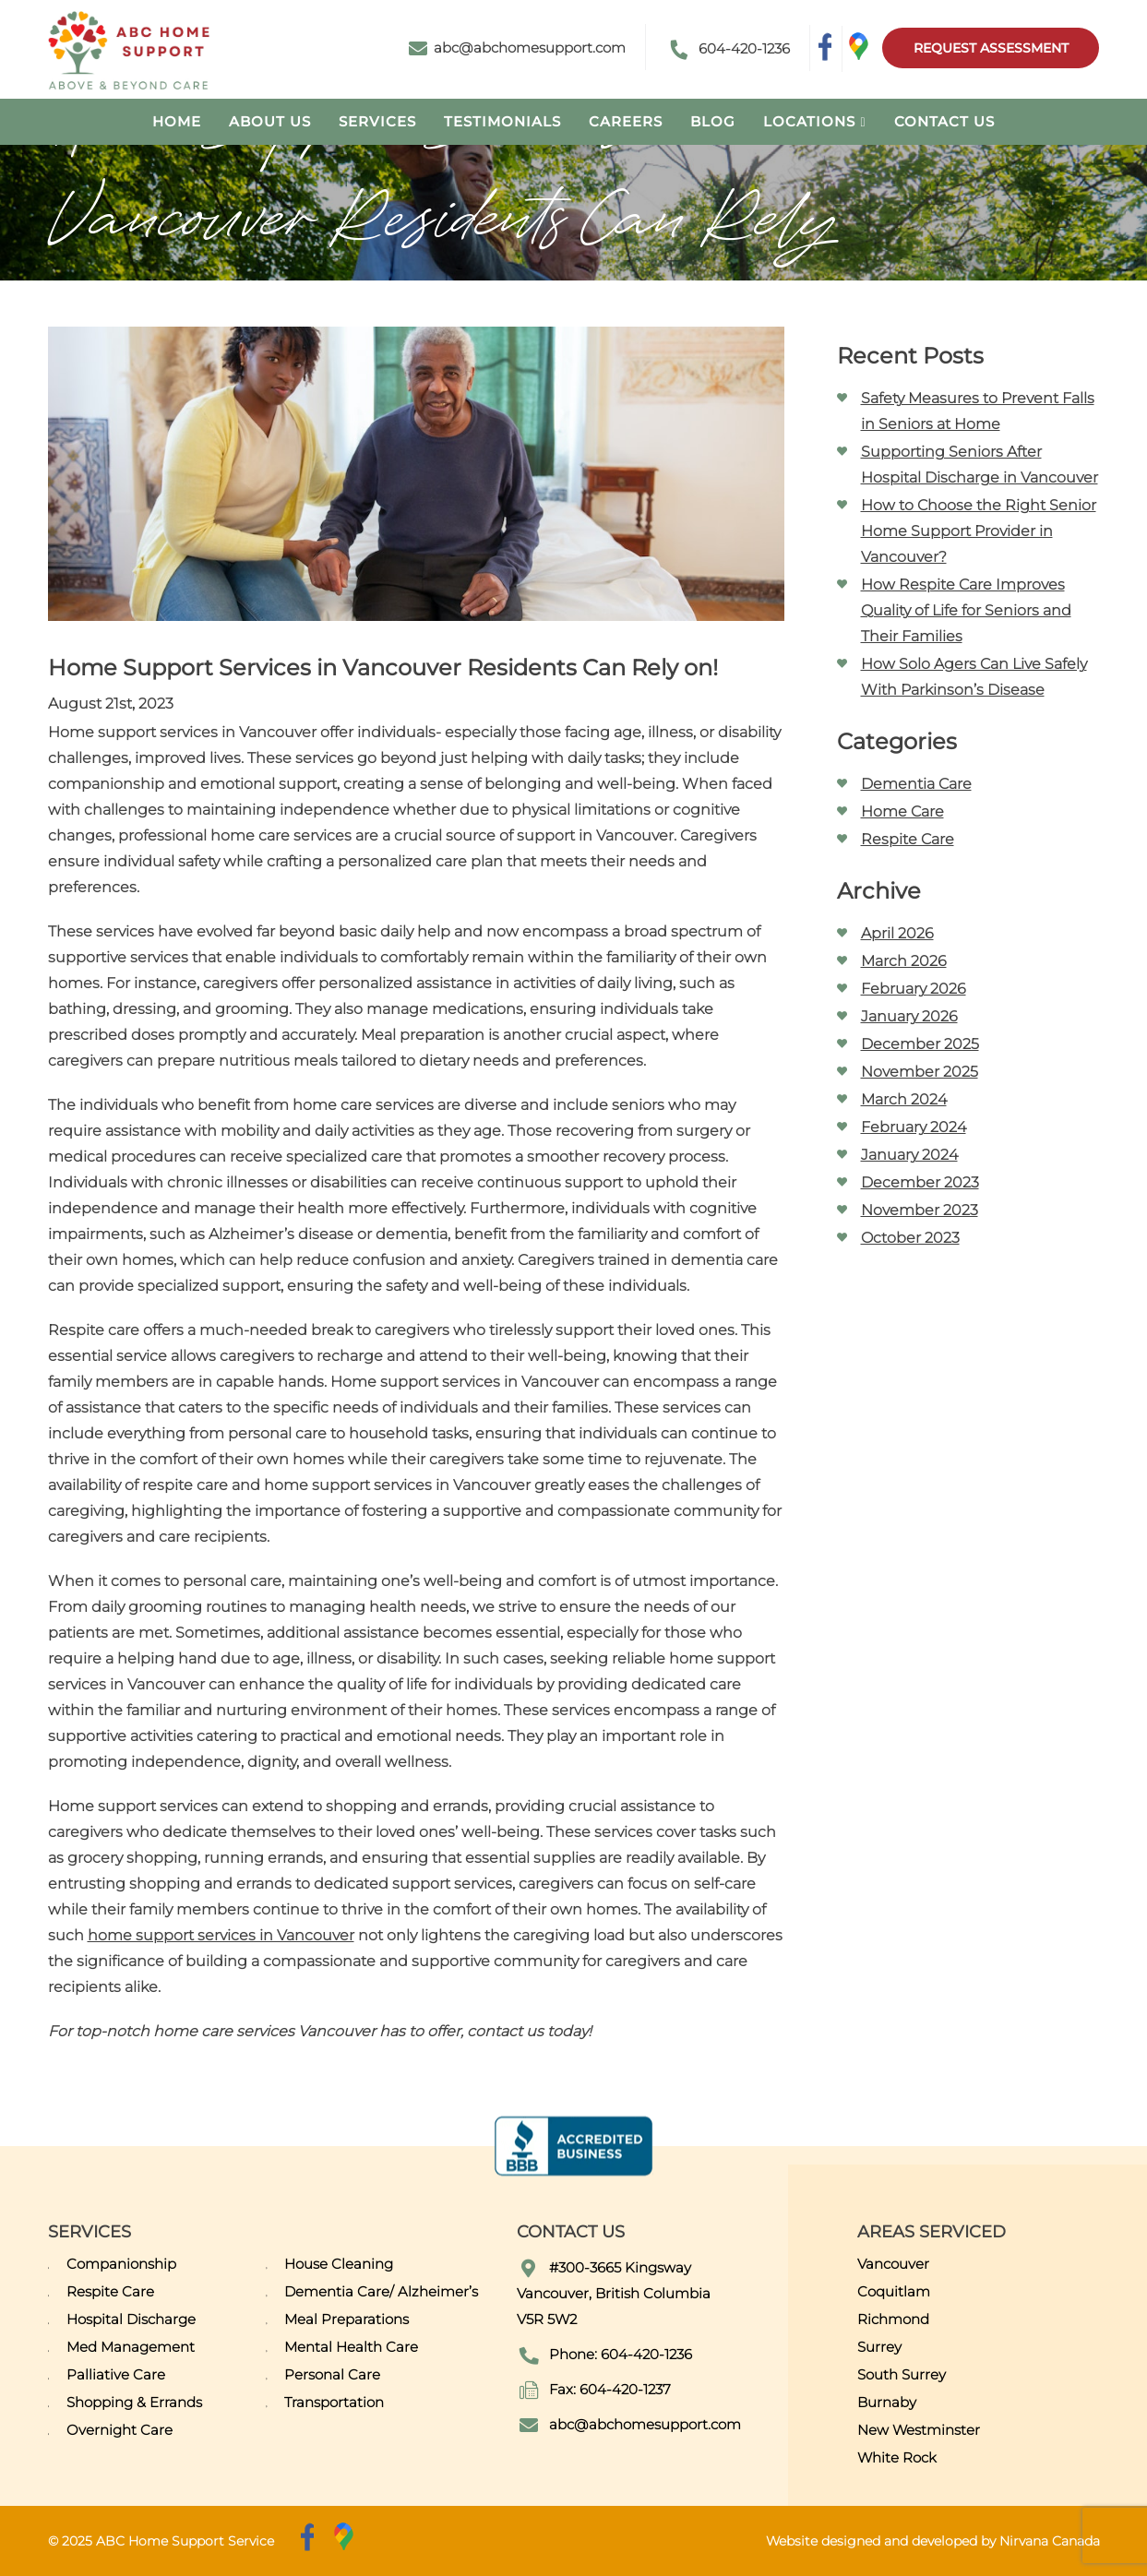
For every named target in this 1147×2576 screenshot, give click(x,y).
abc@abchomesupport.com (517, 47)
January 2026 (909, 1016)
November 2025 (919, 1071)
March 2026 (904, 961)
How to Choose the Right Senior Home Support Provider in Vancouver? (978, 531)
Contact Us (944, 121)
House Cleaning (338, 2263)
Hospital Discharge (131, 2319)
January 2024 (909, 1154)
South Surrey (901, 2374)
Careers (626, 121)
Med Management (130, 2346)
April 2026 (897, 933)
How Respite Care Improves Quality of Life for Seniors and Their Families (966, 610)
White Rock (897, 2457)
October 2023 (910, 1237)
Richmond (893, 2319)
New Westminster (918, 2430)
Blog (712, 121)
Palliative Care (115, 2374)
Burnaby (886, 2402)
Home (176, 121)
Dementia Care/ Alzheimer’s (381, 2291)
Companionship (121, 2263)
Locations (809, 121)
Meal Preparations (346, 2319)
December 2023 (920, 1182)
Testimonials (502, 121)
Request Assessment (991, 48)
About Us (270, 121)
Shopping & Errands (134, 2402)
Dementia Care (916, 784)
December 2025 (920, 1044)
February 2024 (913, 1127)
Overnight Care (119, 2430)
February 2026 (913, 988)
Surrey (879, 2346)
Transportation (334, 2402)
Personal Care (332, 2374)
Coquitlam (893, 2291)
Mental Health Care (351, 2346)
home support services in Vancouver (221, 1935)
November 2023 (919, 1210)
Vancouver (893, 2263)
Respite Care (907, 839)
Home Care (902, 811)
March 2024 (904, 1099)
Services (377, 121)
